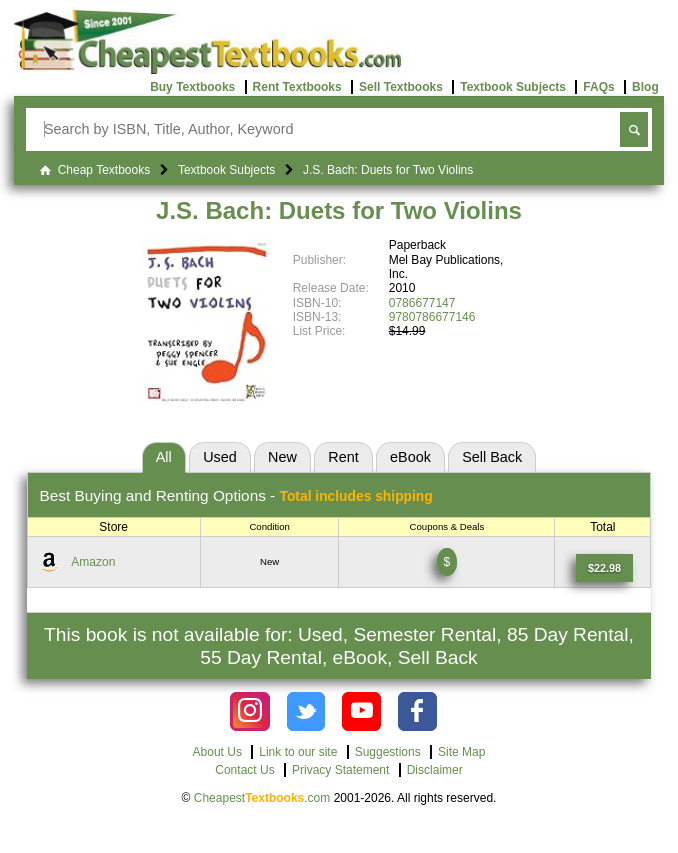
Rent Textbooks (297, 87)
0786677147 (422, 303)
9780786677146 (432, 317)
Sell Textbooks (401, 87)
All (164, 457)
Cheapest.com (262, 798)
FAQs (598, 87)
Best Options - (236, 495)
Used (220, 457)
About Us (217, 752)
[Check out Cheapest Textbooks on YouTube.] (361, 711)
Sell (492, 457)
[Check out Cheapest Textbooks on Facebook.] (417, 711)
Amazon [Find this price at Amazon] (93, 562)
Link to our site (298, 752)
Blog (645, 87)
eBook (410, 457)
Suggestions (388, 752)
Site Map (461, 752)
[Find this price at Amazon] (604, 568)
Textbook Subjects (513, 87)
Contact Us (244, 770)
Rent (343, 457)
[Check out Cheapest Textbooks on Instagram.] (249, 711)
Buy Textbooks (192, 87)
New (282, 457)
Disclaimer (435, 770)
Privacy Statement (340, 770)
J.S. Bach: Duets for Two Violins (339, 210)
